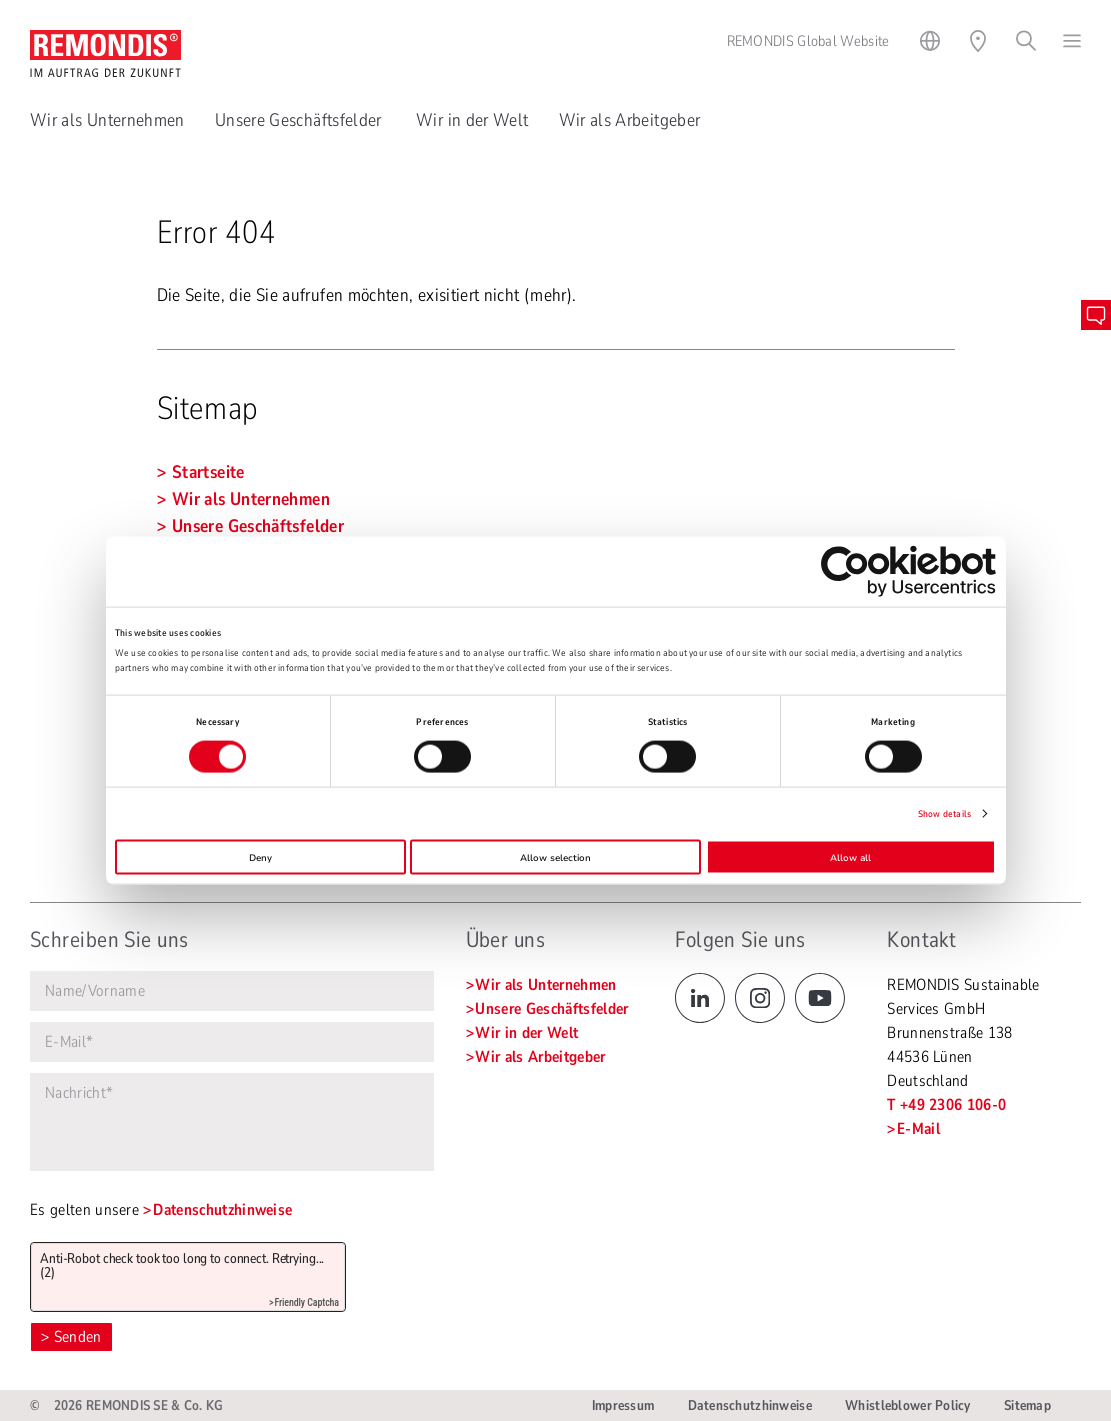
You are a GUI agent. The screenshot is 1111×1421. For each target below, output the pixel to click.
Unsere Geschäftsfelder (300, 120)
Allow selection (555, 857)
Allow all (850, 857)
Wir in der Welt (472, 120)
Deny (260, 857)
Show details (944, 814)
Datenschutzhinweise (222, 1210)
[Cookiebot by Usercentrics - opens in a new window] (908, 570)
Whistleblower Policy (908, 1405)
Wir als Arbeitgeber (630, 120)
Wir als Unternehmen (107, 120)
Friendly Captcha (306, 1302)
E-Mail (918, 1129)
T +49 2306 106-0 (946, 1105)
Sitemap (1027, 1405)
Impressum (623, 1405)
